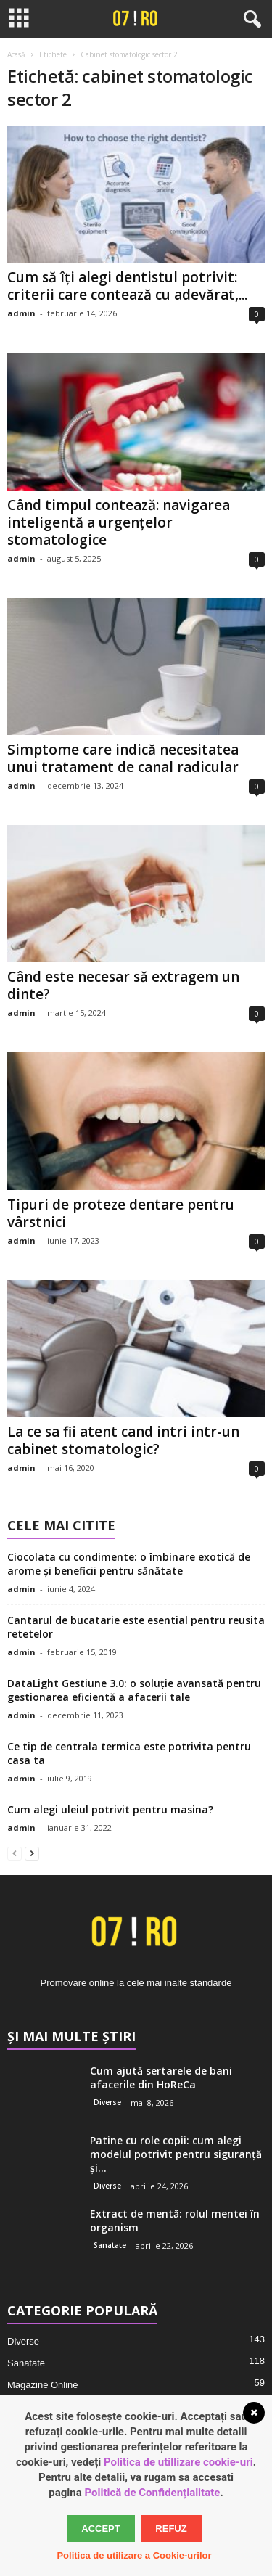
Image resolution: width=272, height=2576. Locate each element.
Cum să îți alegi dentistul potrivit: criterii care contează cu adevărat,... (127, 286)
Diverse (107, 2102)
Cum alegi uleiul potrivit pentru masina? (110, 1809)
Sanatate (110, 2245)
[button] (249, 20)
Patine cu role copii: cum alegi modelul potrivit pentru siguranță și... (176, 2154)
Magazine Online (42, 2384)
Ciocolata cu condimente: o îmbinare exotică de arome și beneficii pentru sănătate (128, 1564)
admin (21, 313)
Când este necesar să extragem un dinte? (123, 985)
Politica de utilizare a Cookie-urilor (134, 2555)
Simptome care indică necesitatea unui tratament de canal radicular (123, 758)
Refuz (170, 2528)
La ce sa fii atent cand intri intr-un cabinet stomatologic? (123, 1440)
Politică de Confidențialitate (152, 2492)
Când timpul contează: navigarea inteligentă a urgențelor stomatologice (118, 522)
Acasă (16, 54)
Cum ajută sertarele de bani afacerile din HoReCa (161, 2077)
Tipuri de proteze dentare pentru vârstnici (120, 1213)
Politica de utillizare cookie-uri (178, 2462)
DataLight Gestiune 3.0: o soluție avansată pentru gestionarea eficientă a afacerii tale (134, 1690)
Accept (100, 2528)
